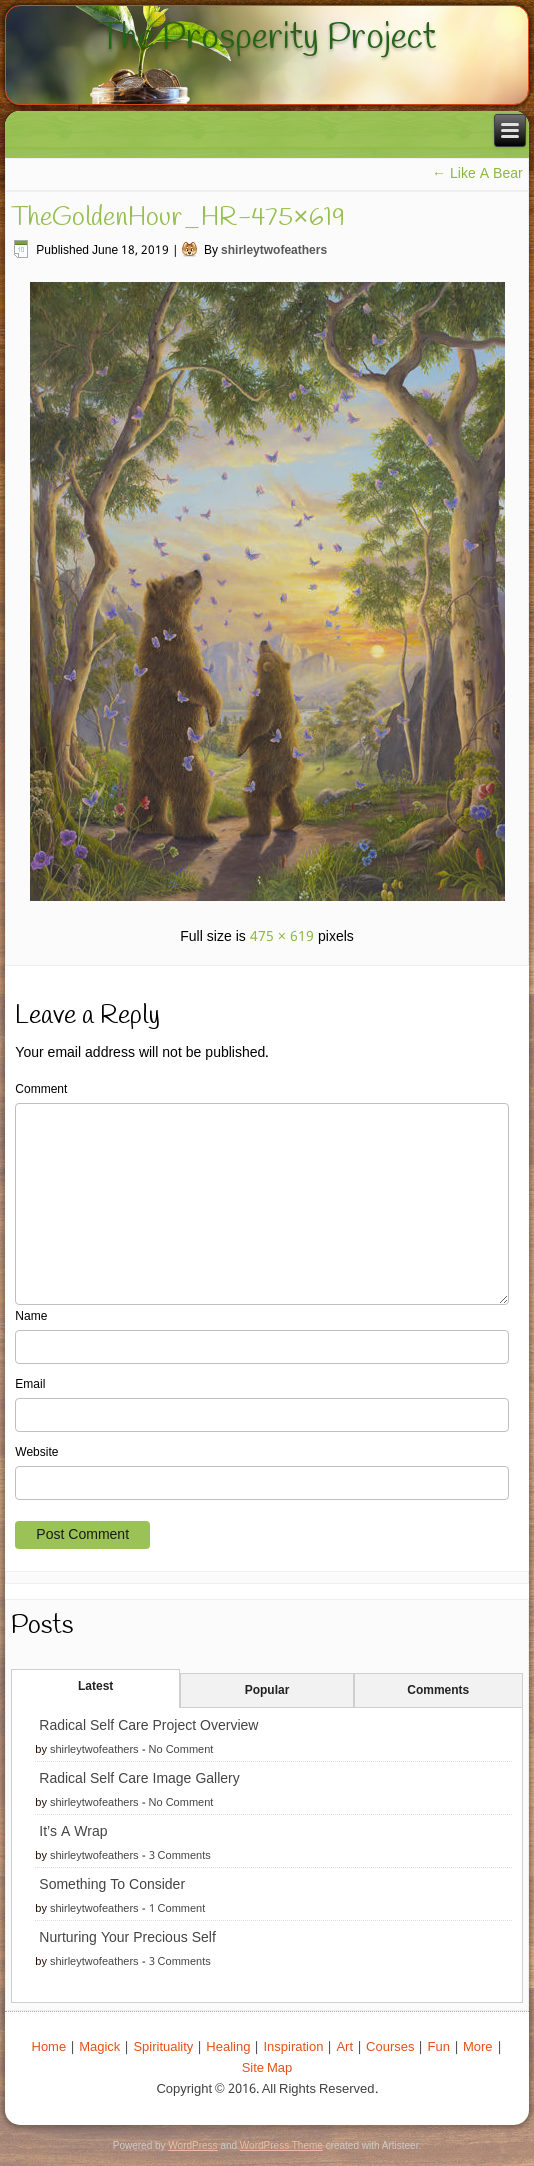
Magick (99, 2047)
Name (31, 1317)
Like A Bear (477, 174)
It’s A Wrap (73, 1832)
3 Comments (180, 1856)
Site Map (267, 2068)
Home (49, 2047)
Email (30, 1385)
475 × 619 (282, 937)
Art (344, 2047)
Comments (438, 1691)
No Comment (181, 1750)
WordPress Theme (281, 2145)
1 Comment (177, 1909)
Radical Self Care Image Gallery (139, 1779)
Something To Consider (112, 1885)
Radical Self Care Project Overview (148, 1726)
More (478, 2047)
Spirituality (163, 2047)
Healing (228, 2047)
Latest (95, 1687)
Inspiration (293, 2047)
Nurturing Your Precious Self (127, 1938)
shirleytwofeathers (274, 251)
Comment (41, 1090)
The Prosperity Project (267, 38)
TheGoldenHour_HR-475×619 (177, 218)
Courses (390, 2047)
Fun (438, 2047)
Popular (267, 1691)
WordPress (192, 2145)
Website (36, 1453)
